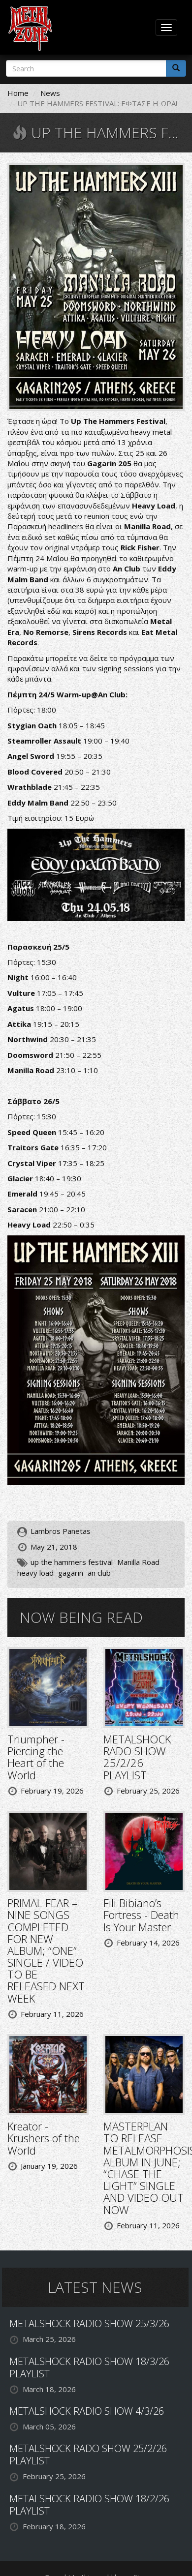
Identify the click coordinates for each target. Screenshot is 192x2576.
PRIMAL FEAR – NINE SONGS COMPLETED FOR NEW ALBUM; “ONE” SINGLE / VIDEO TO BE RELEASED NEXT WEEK (46, 1950)
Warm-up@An (82, 694)
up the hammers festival (72, 1562)
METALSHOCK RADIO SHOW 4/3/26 (86, 2411)
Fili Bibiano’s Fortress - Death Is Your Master (141, 1914)
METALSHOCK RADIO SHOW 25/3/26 (89, 2323)
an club (99, 1573)
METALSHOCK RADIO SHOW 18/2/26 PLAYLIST (89, 2504)
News (50, 93)
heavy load (35, 1573)
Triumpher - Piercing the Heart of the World (35, 1757)
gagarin (70, 1573)
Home (18, 93)
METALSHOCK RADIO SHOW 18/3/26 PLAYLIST (89, 2367)
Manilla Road (138, 1562)
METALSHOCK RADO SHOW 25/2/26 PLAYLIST (137, 1757)
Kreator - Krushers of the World (43, 2138)
